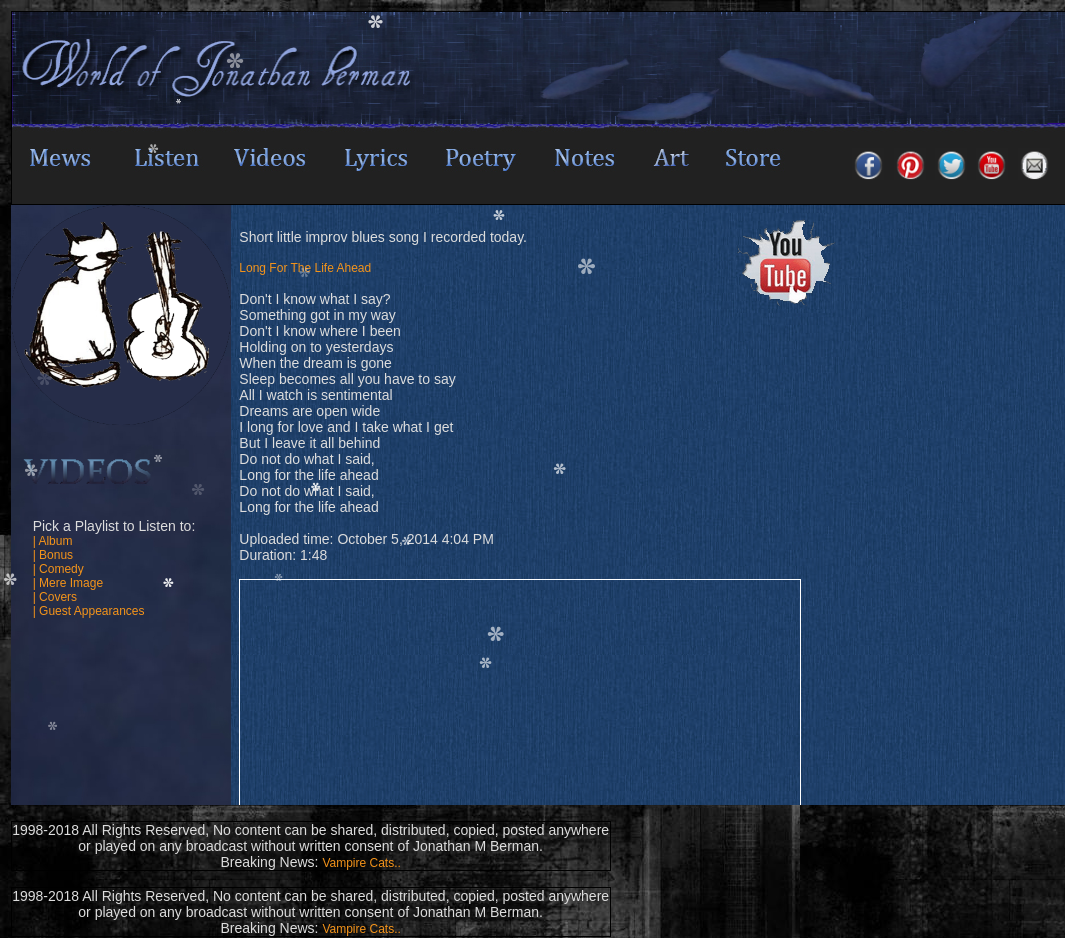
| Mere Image (68, 583)
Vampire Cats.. (361, 863)
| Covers (55, 597)
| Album (53, 541)
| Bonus (53, 555)
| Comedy (58, 569)
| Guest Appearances (89, 611)
